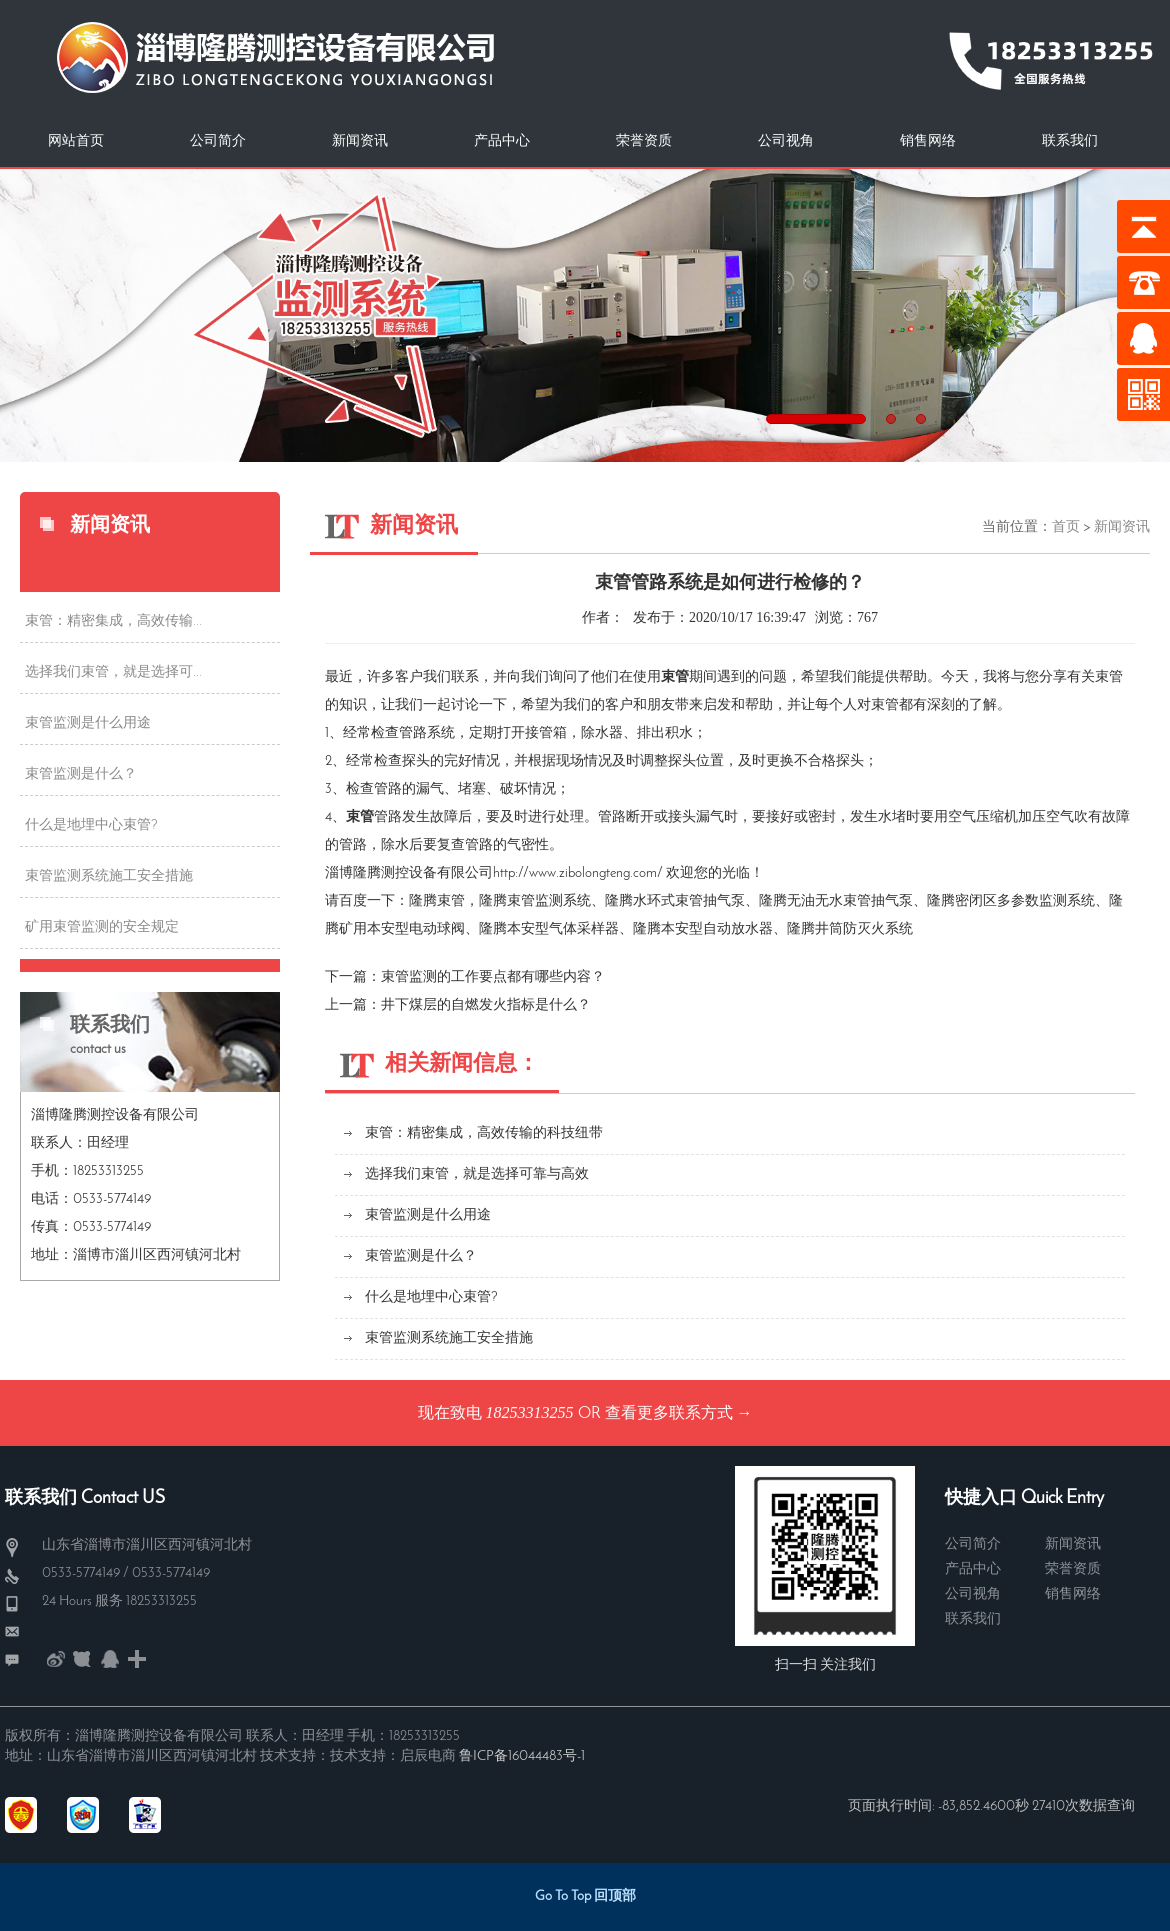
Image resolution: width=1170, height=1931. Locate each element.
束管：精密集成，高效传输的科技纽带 (484, 1133)
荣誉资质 (644, 141)
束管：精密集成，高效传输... (113, 621)
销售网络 (928, 141)
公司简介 (218, 141)
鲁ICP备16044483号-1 (522, 1756)
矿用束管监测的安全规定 (102, 927)
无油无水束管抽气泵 (850, 901)
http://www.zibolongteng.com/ (578, 873)
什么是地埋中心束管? (91, 825)
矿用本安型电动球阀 (402, 929)
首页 (1066, 527)
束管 (451, 901)
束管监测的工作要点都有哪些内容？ (493, 977)
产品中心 (502, 141)
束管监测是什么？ (81, 774)
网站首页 (76, 141)
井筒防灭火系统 (864, 929)
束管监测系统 (549, 901)
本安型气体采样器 (563, 929)
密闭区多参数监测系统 (1025, 901)
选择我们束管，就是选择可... (113, 672)
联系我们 (1070, 141)
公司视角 (786, 141)
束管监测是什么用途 (88, 723)
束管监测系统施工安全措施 (109, 876)
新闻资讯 (360, 141)
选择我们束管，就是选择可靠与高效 (477, 1174)
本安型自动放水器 (717, 929)
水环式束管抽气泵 (689, 901)
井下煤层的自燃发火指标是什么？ (486, 1005)
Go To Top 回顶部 (585, 1896)
